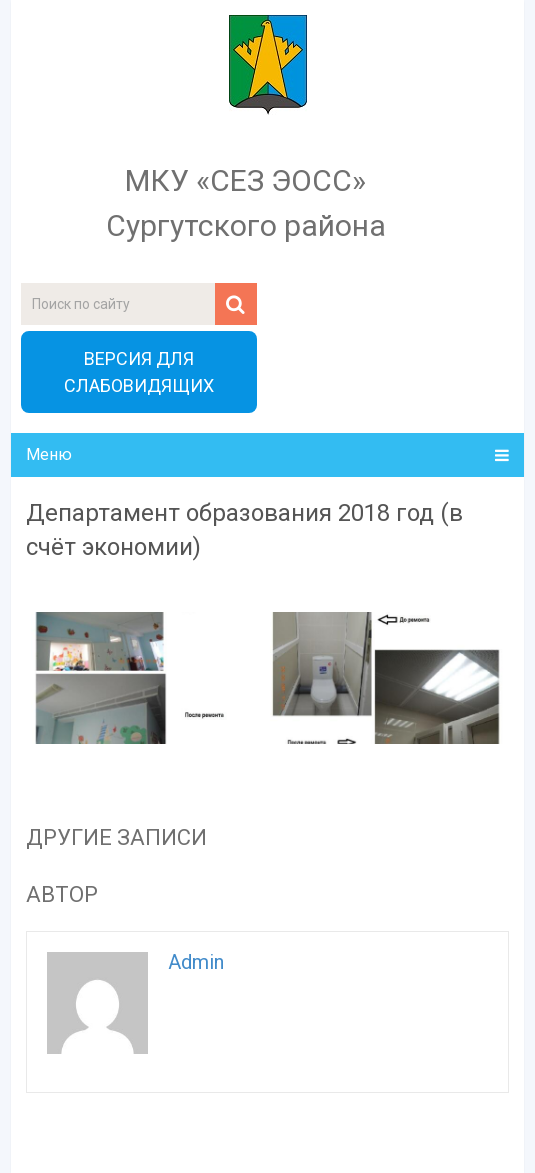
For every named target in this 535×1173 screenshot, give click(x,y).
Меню (49, 454)
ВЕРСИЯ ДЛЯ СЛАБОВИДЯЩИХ (139, 372)
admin (196, 962)
